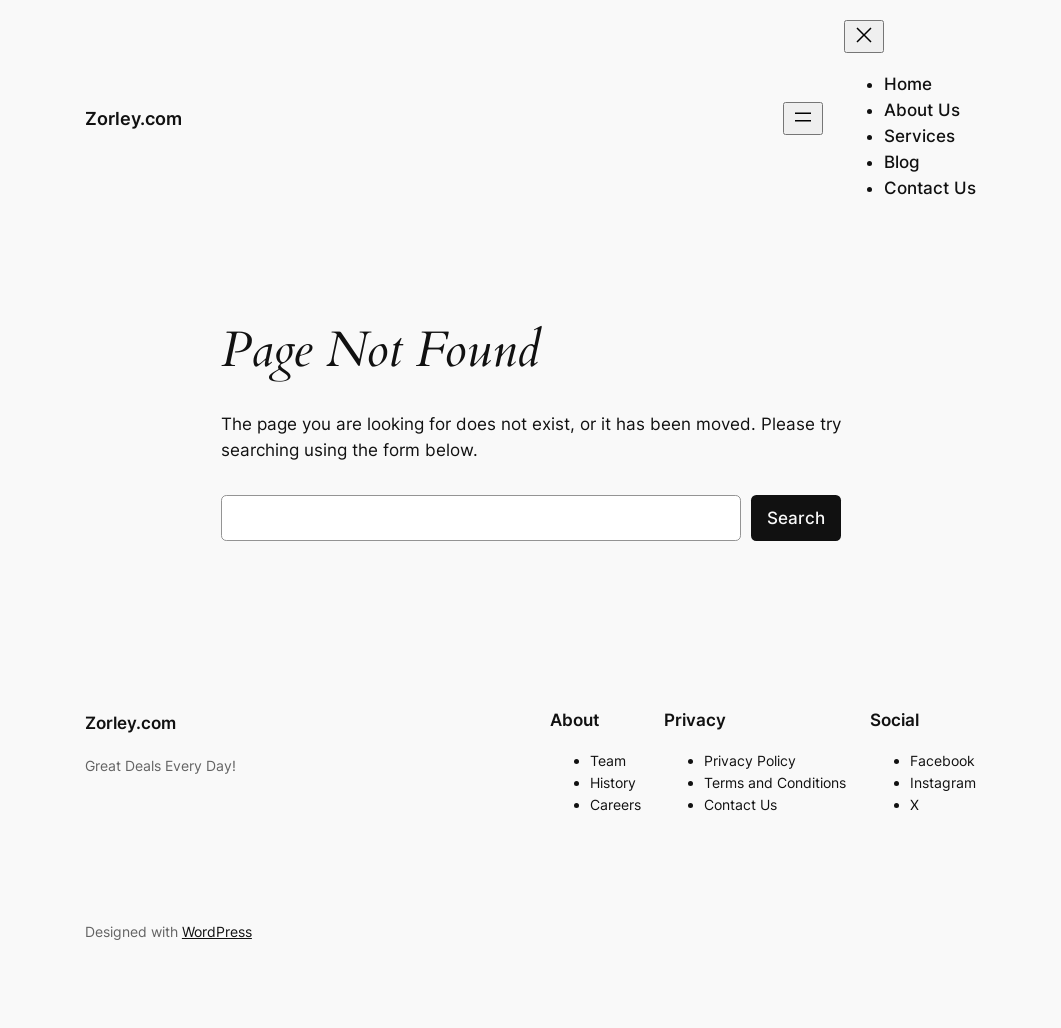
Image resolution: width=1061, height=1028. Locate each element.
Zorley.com (133, 118)
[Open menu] (803, 118)
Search (796, 518)
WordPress (217, 931)
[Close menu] (864, 36)
